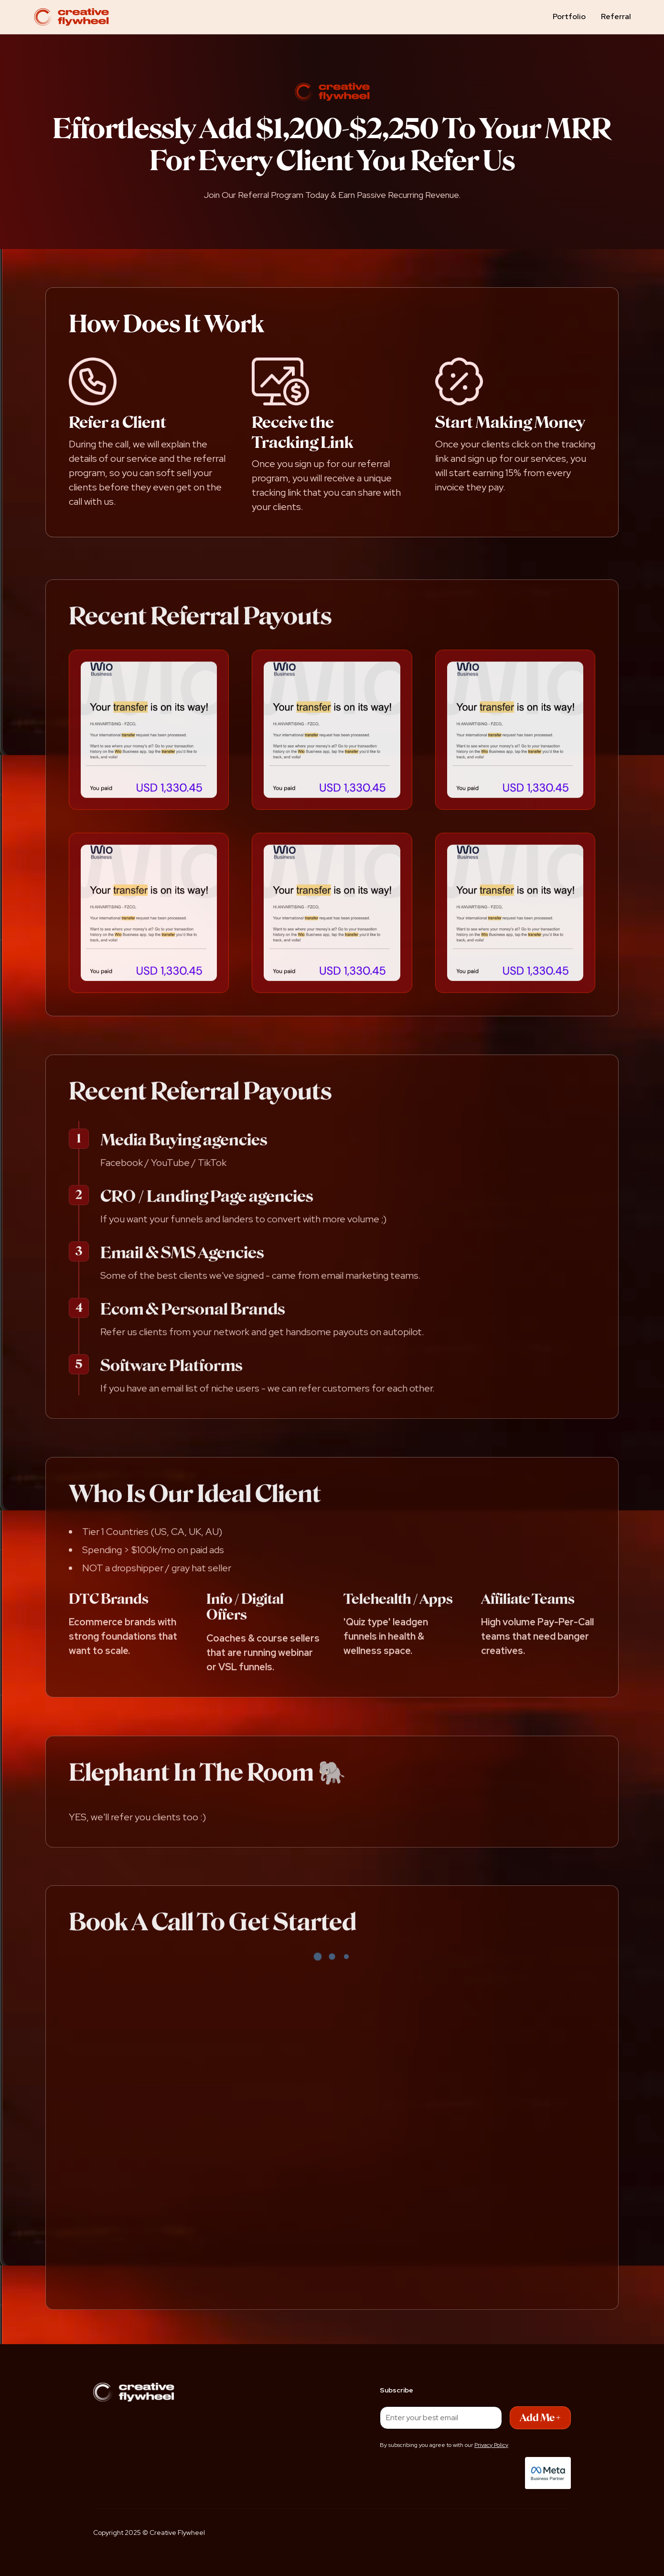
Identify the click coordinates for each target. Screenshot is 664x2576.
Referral (616, 16)
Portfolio (569, 16)
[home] (71, 17)
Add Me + (540, 2418)
